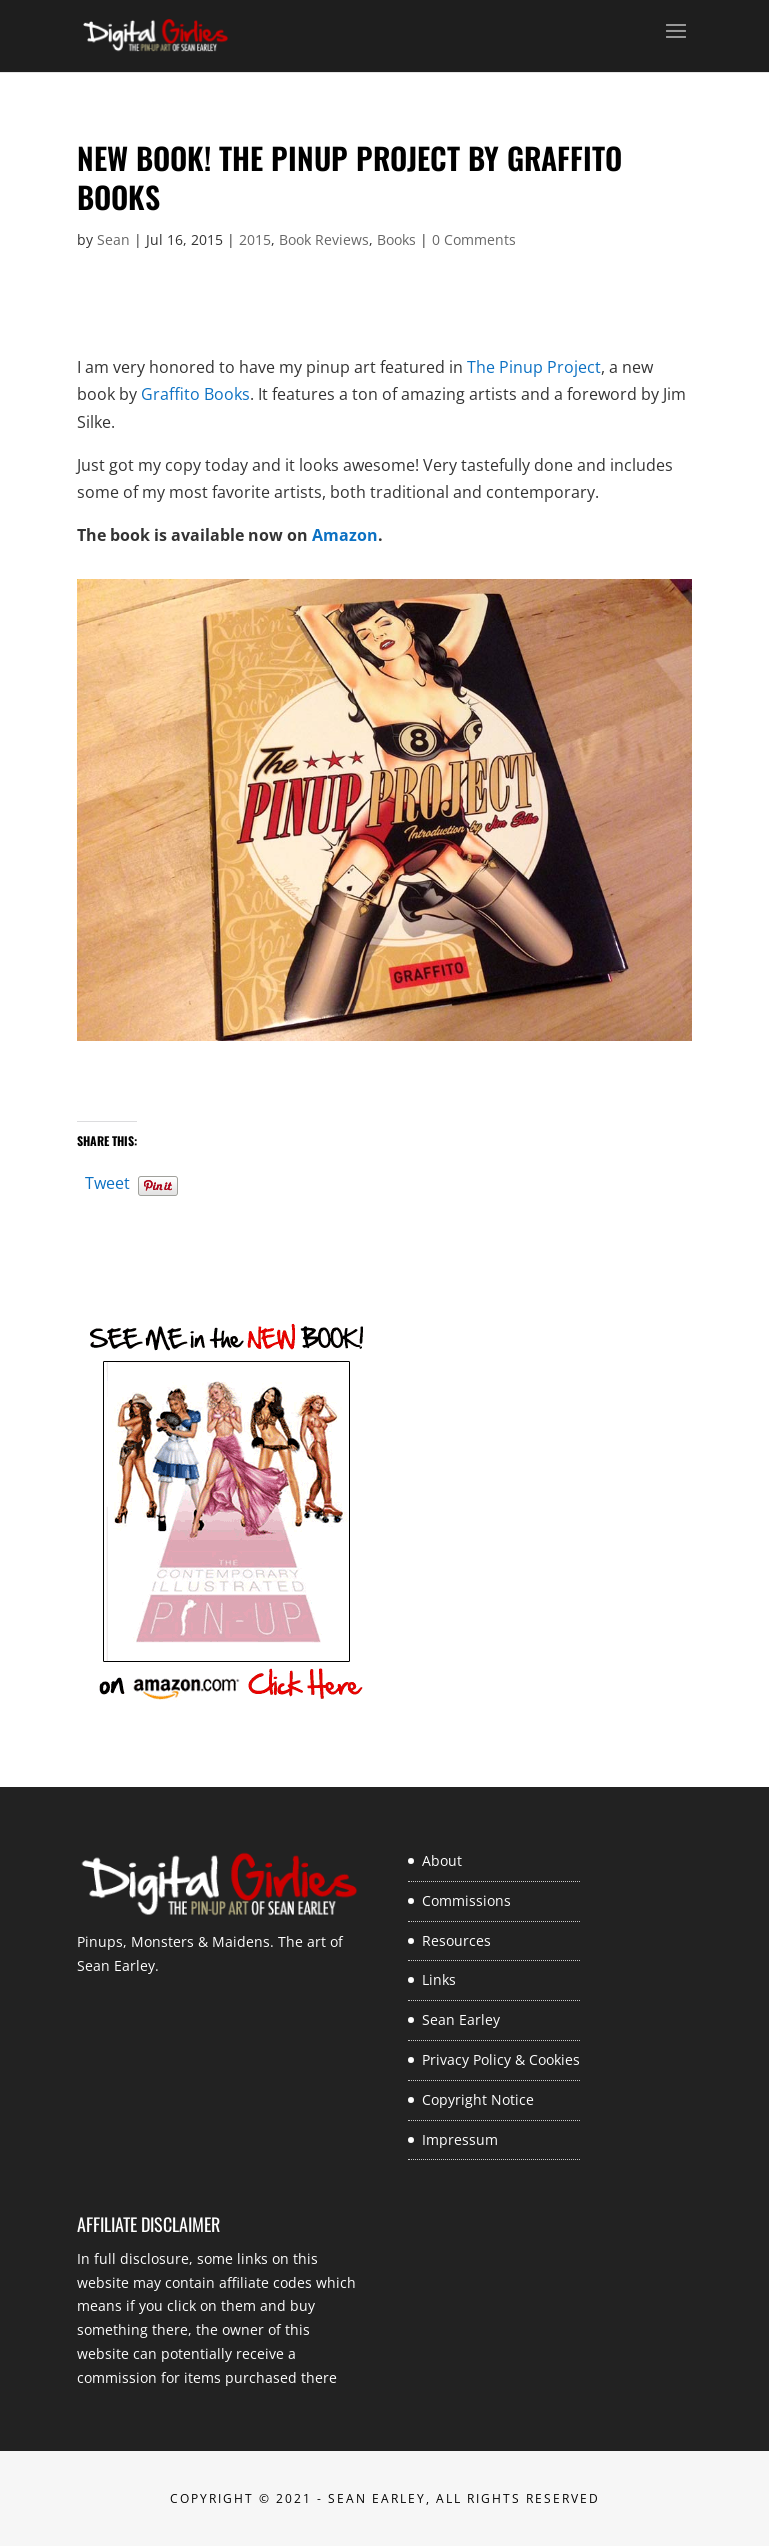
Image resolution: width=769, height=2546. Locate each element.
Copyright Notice (478, 2099)
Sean (113, 239)
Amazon (345, 535)
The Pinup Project (534, 367)
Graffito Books (195, 394)
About (442, 1860)
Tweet (107, 1180)
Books (396, 239)
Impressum (460, 2139)
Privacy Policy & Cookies (501, 2059)
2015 (255, 239)
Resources (456, 1940)
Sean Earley (461, 2019)
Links (439, 1979)
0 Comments (474, 239)
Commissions (466, 1900)
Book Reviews (324, 239)
